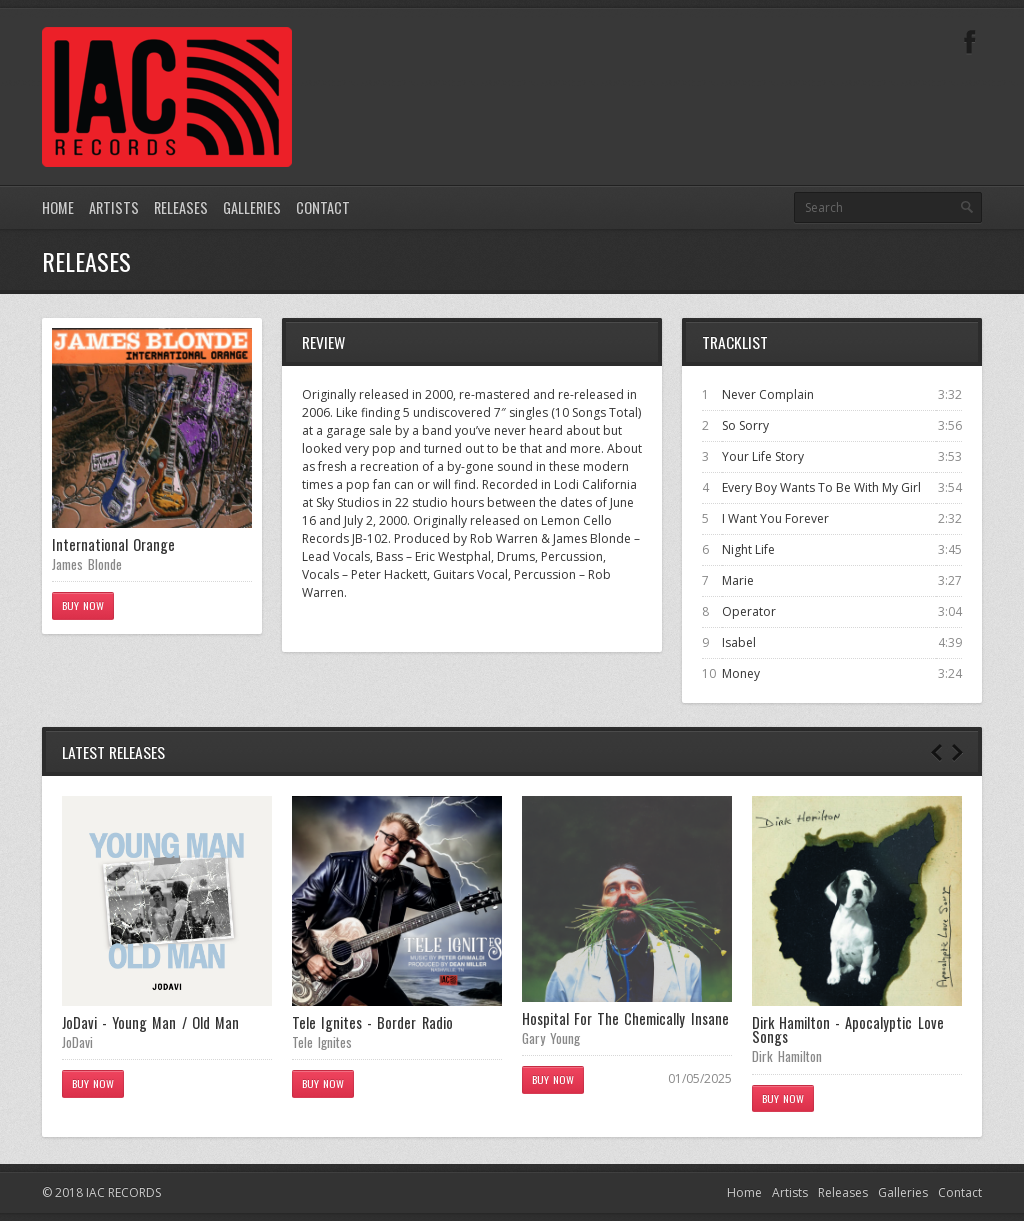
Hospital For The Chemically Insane (625, 1018)
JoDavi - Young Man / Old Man (150, 1022)
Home (58, 207)
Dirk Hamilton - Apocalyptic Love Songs (848, 1029)
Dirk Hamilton (787, 1056)
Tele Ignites (322, 1042)
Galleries (252, 207)
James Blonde (87, 564)
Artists (114, 207)
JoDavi (77, 1042)
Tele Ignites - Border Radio (372, 1022)
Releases (181, 207)
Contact (323, 207)
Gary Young (551, 1038)
